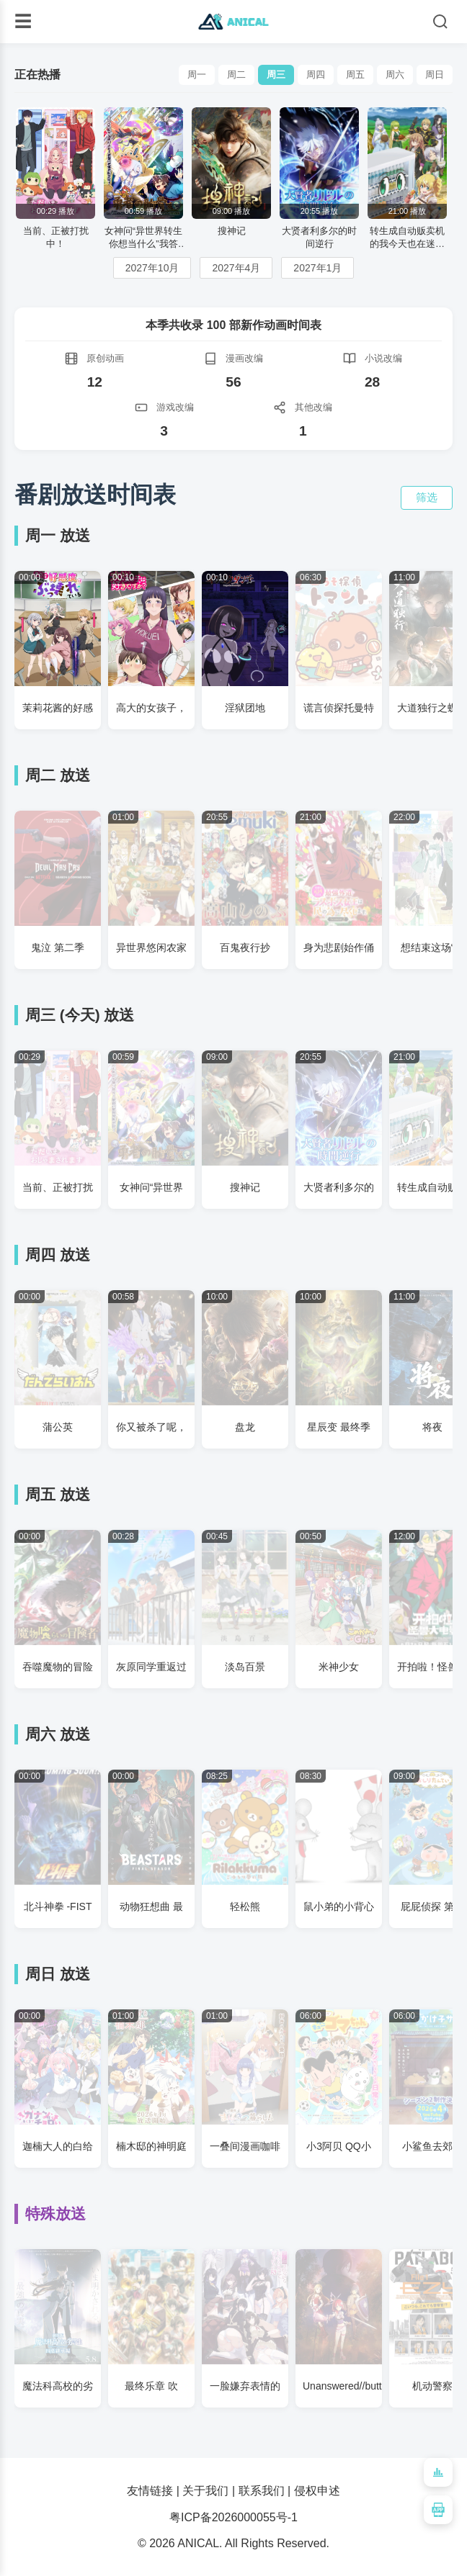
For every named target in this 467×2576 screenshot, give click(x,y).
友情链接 (150, 2491)
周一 (196, 74)
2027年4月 (236, 268)
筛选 (426, 497)
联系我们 (262, 2491)
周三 (276, 74)
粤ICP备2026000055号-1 (233, 2517)
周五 (355, 74)
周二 (236, 74)
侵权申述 (317, 2491)
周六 (395, 74)
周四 (315, 74)
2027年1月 (317, 268)
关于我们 (205, 2491)
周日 (434, 74)
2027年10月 (152, 268)
